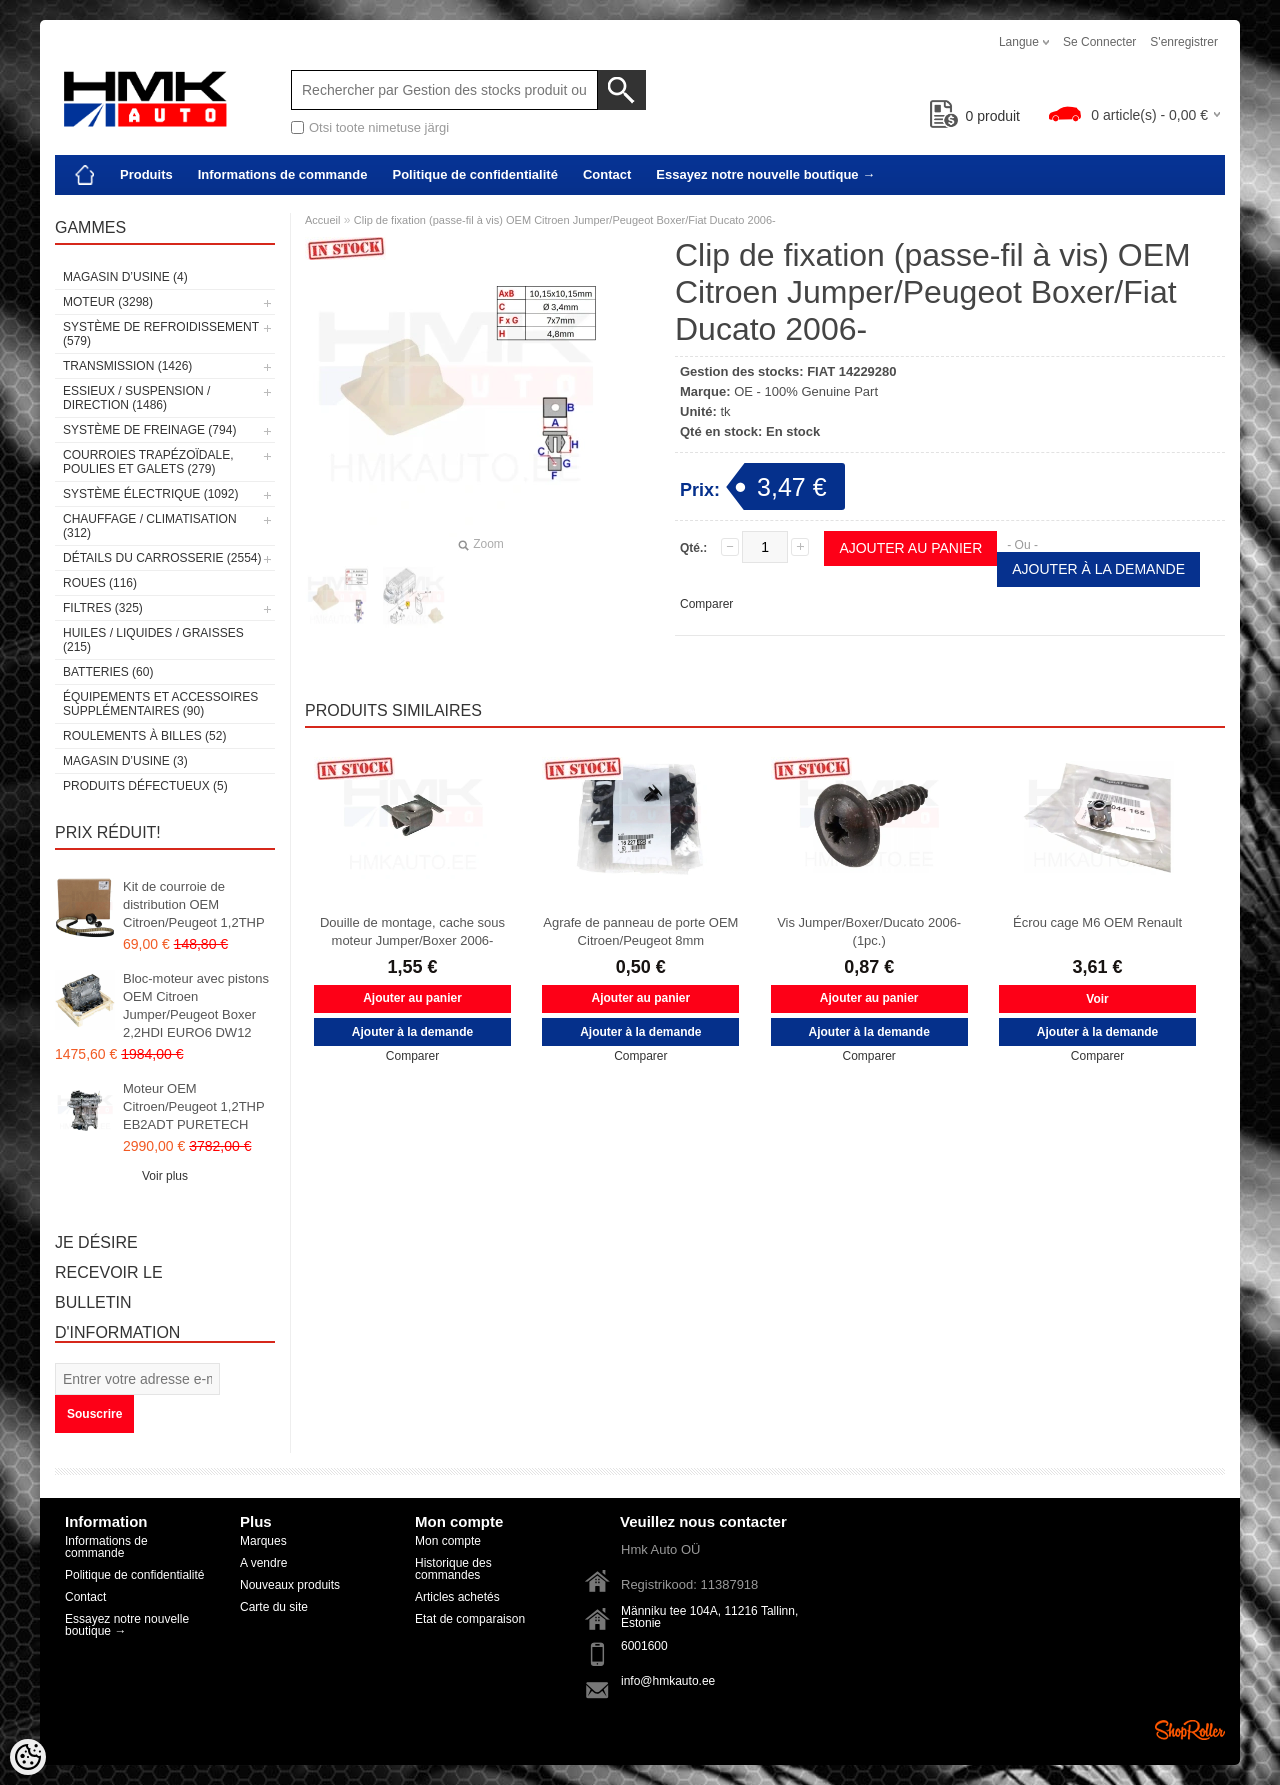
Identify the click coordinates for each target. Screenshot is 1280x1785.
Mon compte (448, 1541)
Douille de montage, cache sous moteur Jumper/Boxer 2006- (412, 931)
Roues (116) (100, 583)
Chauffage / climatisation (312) (150, 526)
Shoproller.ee (1190, 1730)
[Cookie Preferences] (28, 1757)
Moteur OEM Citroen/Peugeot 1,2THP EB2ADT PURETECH (193, 1106)
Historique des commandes (453, 1569)
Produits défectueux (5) (145, 786)
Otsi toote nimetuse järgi (379, 127)
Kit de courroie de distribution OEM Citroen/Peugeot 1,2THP (194, 904)
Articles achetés (457, 1597)
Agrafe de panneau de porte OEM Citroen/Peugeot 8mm (640, 931)
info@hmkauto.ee (668, 1681)
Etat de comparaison (470, 1619)
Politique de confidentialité (474, 174)
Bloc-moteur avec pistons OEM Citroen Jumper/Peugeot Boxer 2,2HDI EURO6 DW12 (196, 1005)
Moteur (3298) (108, 302)
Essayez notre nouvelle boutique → (765, 174)
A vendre (263, 1563)
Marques (263, 1541)
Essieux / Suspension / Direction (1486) (136, 398)
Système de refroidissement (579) (161, 334)
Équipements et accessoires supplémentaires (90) (160, 704)
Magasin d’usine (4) (125, 277)
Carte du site (274, 1607)
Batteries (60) (108, 672)
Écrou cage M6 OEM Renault (1097, 922)
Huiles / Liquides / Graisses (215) (153, 640)
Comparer (706, 604)
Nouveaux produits (290, 1585)
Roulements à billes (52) (144, 736)
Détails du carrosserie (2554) (162, 558)
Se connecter (1099, 42)
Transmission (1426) (127, 366)
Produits (146, 174)
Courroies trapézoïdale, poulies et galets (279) (148, 462)
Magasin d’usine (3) (125, 761)
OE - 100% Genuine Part (806, 391)
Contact (607, 174)
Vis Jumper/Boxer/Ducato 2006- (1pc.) (869, 931)
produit (975, 116)
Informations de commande (283, 174)
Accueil (322, 220)
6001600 (644, 1646)
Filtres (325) (103, 608)
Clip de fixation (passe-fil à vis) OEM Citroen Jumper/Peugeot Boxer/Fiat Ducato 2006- (565, 220)
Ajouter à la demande (1098, 569)
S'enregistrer (1184, 42)
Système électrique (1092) (150, 494)
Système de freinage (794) (149, 430)
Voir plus (165, 1176)
